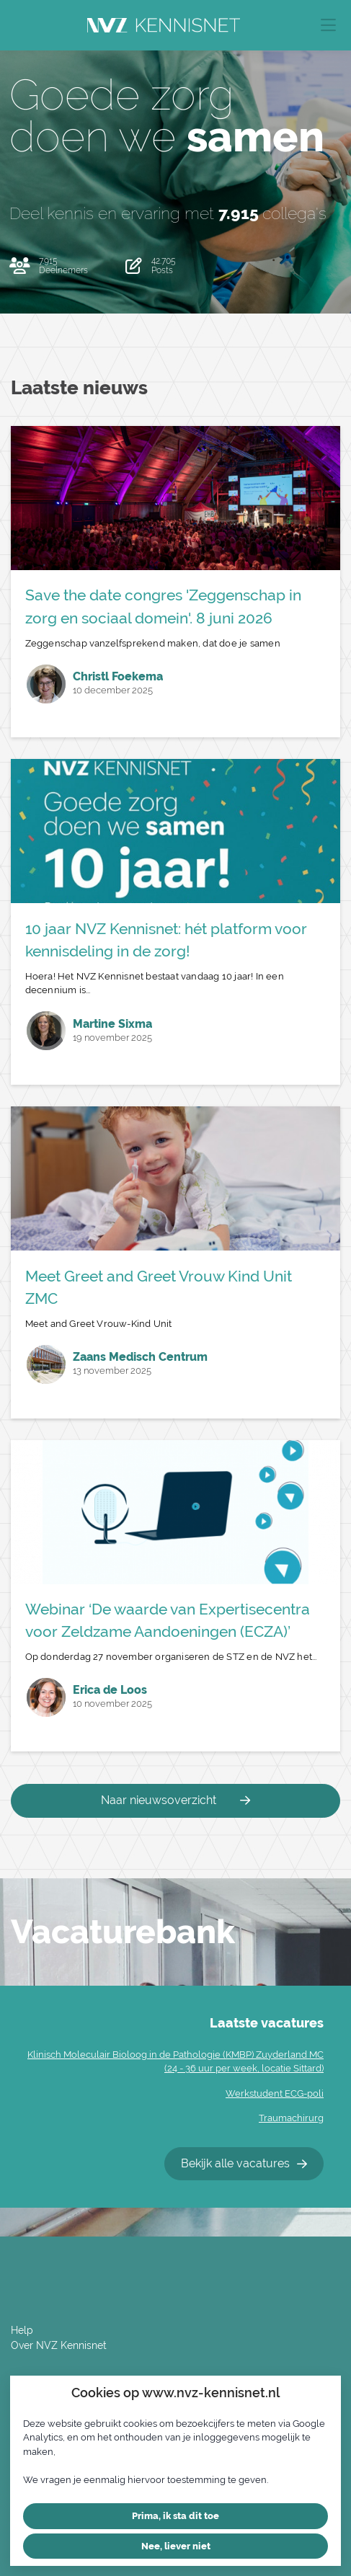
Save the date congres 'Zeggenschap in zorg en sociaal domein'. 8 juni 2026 (163, 606)
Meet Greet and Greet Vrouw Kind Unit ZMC (158, 1287)
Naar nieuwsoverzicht (175, 1800)
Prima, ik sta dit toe (175, 2515)
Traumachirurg (291, 2118)
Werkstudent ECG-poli (275, 2093)
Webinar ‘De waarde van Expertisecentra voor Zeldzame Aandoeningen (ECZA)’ (167, 1620)
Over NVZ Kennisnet (59, 2345)
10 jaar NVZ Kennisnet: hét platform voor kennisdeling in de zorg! (166, 940)
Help (22, 2330)
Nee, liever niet (175, 2546)
